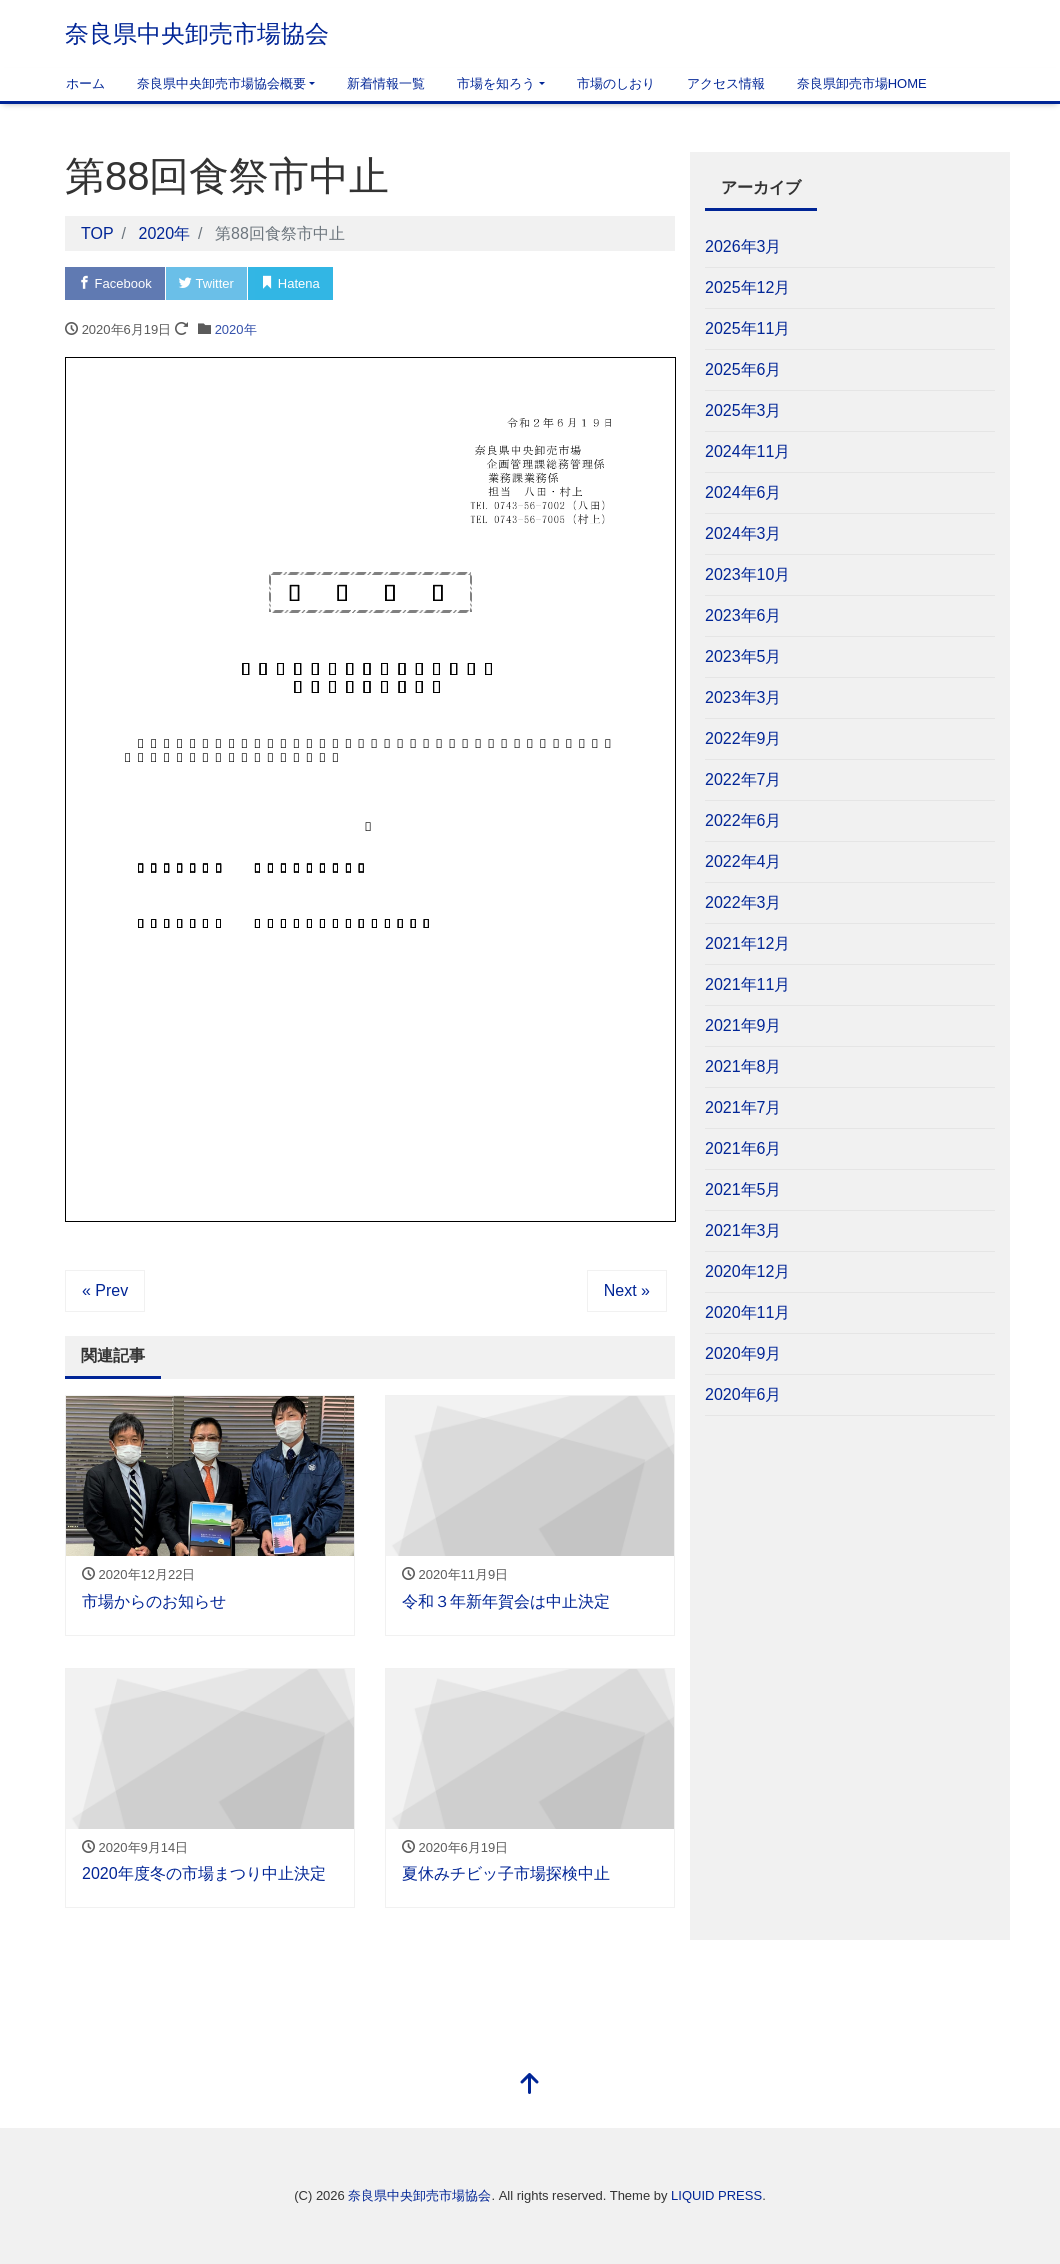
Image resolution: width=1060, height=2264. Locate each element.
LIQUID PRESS (716, 2195)
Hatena (290, 283)
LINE (454, 283)
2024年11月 (747, 451)
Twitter (206, 283)
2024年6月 (743, 492)
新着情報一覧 (386, 83)
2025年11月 (747, 328)
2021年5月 (743, 1189)
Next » (627, 1290)
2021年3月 (743, 1230)
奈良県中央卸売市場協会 (197, 33)
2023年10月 (747, 574)
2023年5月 (743, 656)
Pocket (375, 283)
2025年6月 (743, 369)
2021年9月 (743, 1025)
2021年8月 (743, 1066)
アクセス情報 (726, 83)
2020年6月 (743, 1394)
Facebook (115, 283)
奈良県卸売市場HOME (862, 83)
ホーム (85, 83)
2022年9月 (743, 738)
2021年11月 (747, 984)
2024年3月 (743, 533)
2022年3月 (743, 902)
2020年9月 (743, 1353)
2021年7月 (743, 1107)
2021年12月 (747, 943)
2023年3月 (743, 697)
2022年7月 (743, 779)
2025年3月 (743, 410)
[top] (530, 2085)
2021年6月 (743, 1148)
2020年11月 (747, 1312)
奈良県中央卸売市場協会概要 (221, 83)
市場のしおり (616, 83)
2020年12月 (747, 1271)
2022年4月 (743, 861)
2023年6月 (743, 615)
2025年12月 (747, 287)
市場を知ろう (496, 83)
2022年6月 (743, 820)
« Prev (105, 1290)
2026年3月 (743, 246)
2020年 (236, 329)
